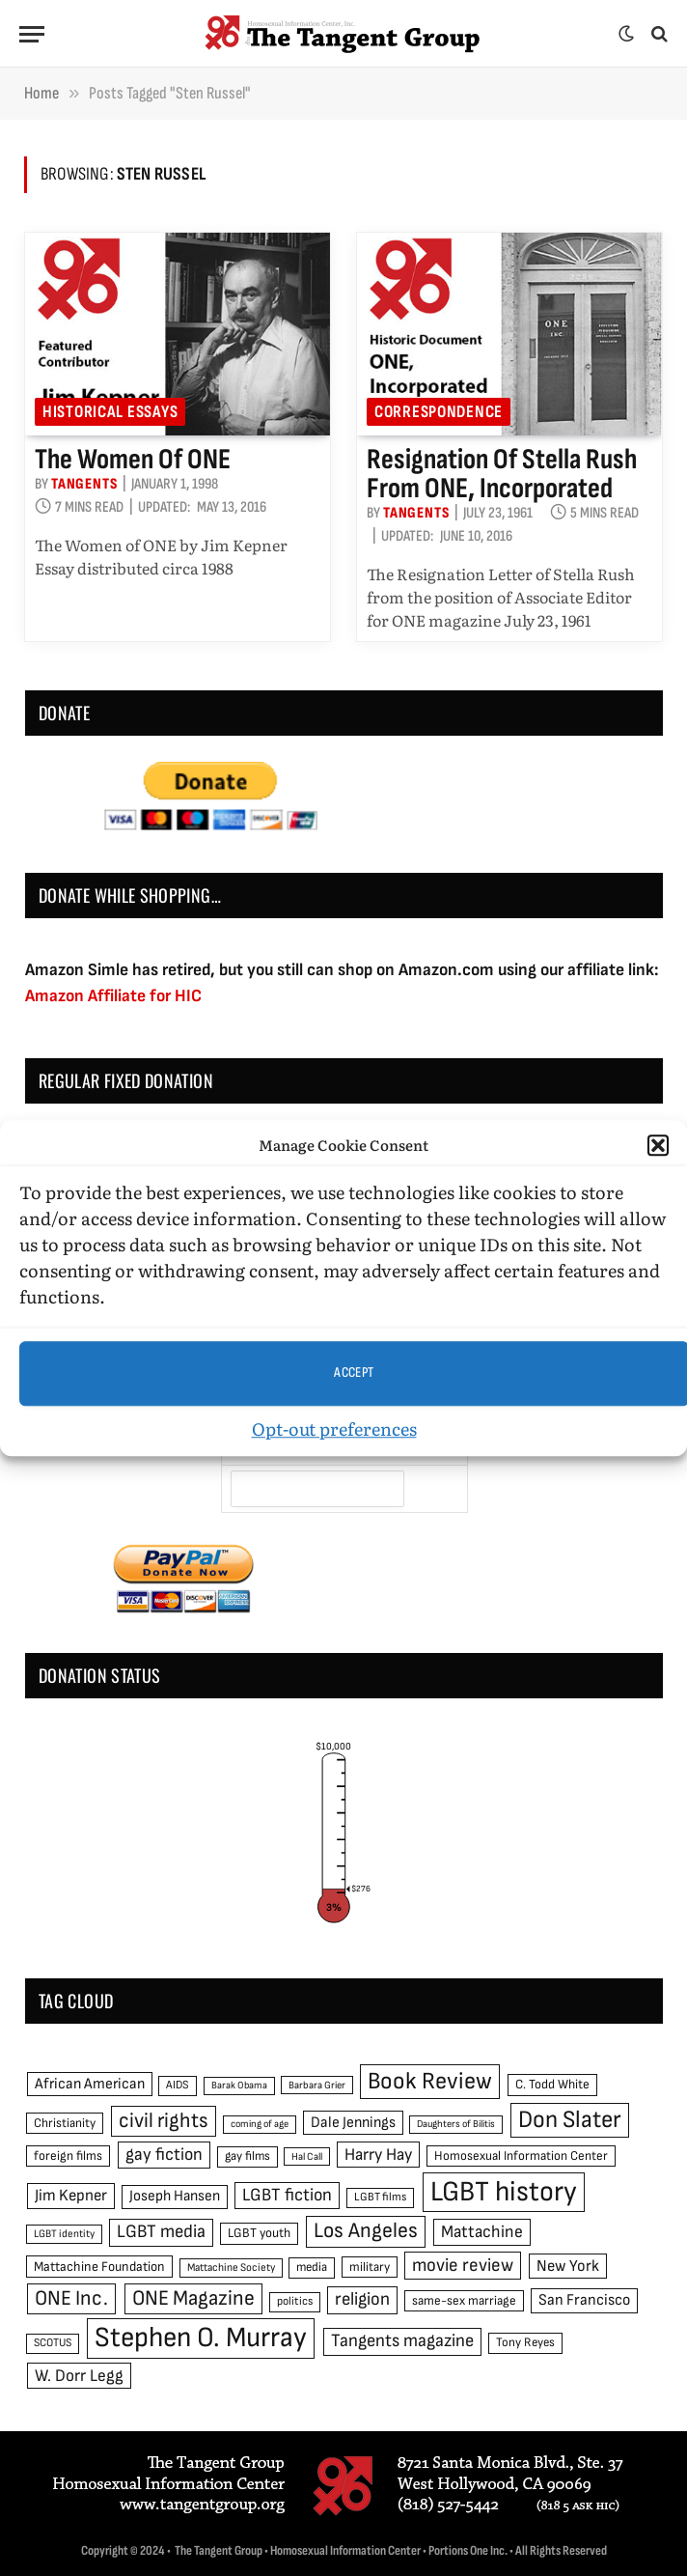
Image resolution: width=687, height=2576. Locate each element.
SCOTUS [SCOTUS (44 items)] (52, 2343)
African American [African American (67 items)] (90, 2084)
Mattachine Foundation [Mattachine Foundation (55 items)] (99, 2266)
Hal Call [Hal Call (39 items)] (306, 2156)
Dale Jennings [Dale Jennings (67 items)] (353, 2123)
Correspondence (438, 412)
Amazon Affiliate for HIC (113, 996)
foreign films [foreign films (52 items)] (68, 2156)
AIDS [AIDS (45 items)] (177, 2085)
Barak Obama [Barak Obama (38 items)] (239, 2085)
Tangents (84, 484)
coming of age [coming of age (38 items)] (260, 2123)
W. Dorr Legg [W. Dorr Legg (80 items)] (79, 2376)
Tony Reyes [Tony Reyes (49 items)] (525, 2342)
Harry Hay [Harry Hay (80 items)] (378, 2154)
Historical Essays (110, 412)
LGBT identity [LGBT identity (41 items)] (64, 2233)
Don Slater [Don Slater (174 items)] (569, 2120)
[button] (658, 1146)
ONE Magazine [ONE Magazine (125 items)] (193, 2298)
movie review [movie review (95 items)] (462, 2265)
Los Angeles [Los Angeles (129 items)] (366, 2231)
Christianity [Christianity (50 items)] (65, 2123)
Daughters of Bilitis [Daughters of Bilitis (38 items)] (456, 2123)
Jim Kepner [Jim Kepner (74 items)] (71, 2195)
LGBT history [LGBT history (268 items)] (503, 2192)
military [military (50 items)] (369, 2267)
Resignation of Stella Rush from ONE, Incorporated (502, 474)
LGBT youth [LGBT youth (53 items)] (259, 2233)
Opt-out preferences (334, 1428)
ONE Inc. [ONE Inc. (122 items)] (71, 2298)
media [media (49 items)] (311, 2267)
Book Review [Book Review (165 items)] (430, 2081)
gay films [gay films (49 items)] (247, 2156)
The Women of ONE (133, 459)
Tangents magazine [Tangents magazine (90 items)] (402, 2341)
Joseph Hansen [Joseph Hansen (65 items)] (174, 2196)
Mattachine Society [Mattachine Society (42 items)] (231, 2267)
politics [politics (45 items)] (295, 2301)
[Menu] (31, 34)
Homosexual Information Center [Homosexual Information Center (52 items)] (521, 2156)
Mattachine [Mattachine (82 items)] (482, 2232)
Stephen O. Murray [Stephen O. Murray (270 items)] (201, 2338)
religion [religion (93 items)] (362, 2299)
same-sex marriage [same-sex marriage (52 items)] (464, 2301)
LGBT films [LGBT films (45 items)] (380, 2197)
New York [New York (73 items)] (567, 2266)
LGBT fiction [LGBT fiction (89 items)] (287, 2195)
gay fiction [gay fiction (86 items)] (164, 2154)
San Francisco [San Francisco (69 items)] (584, 2300)
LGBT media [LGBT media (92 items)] (161, 2232)
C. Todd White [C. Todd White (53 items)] (552, 2084)
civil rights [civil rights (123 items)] (163, 2121)
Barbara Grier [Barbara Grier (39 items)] (317, 2085)
